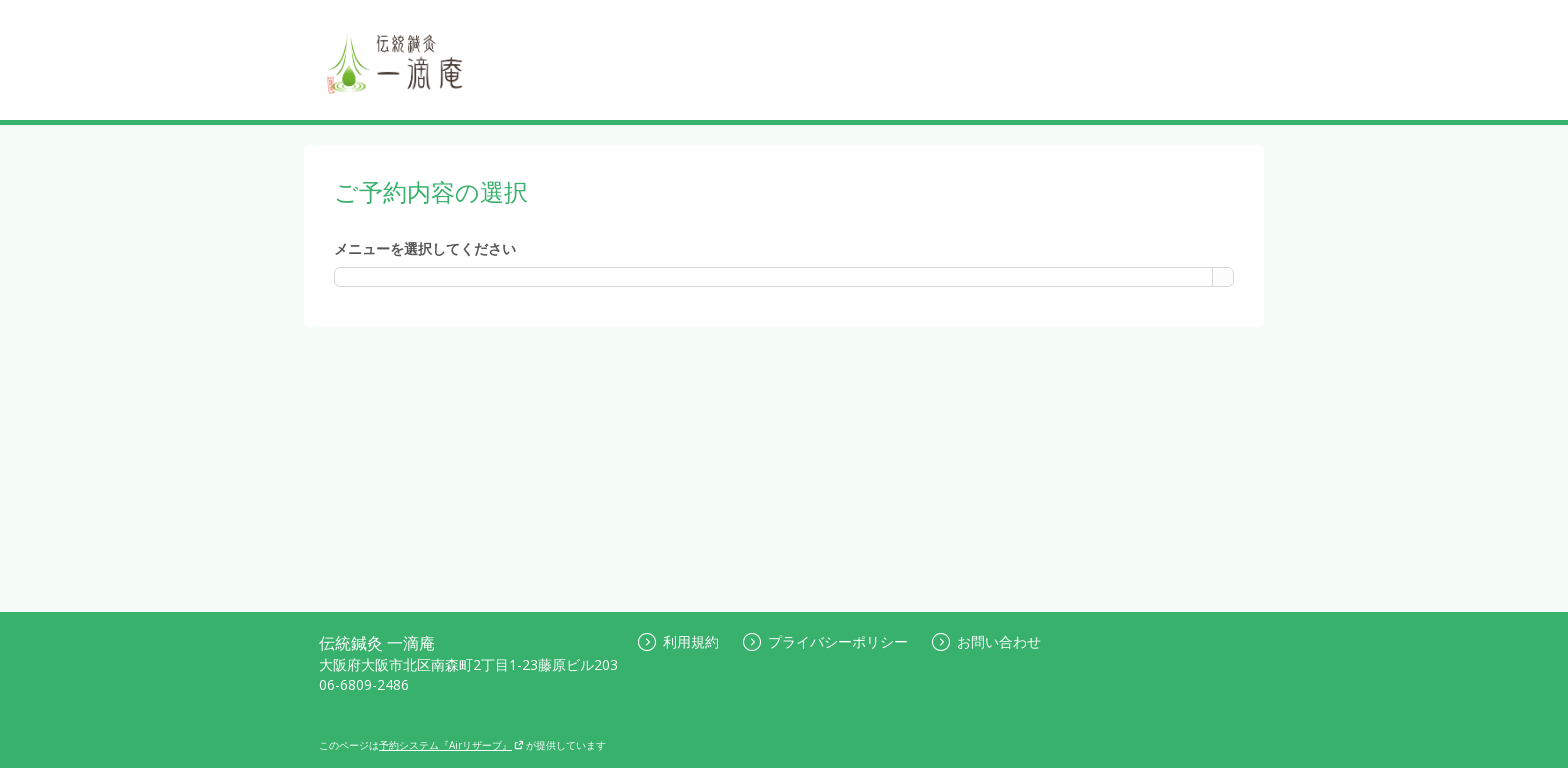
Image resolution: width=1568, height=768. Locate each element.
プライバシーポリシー (825, 641)
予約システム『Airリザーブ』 (451, 745)
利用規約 (678, 641)
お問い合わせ (986, 641)
